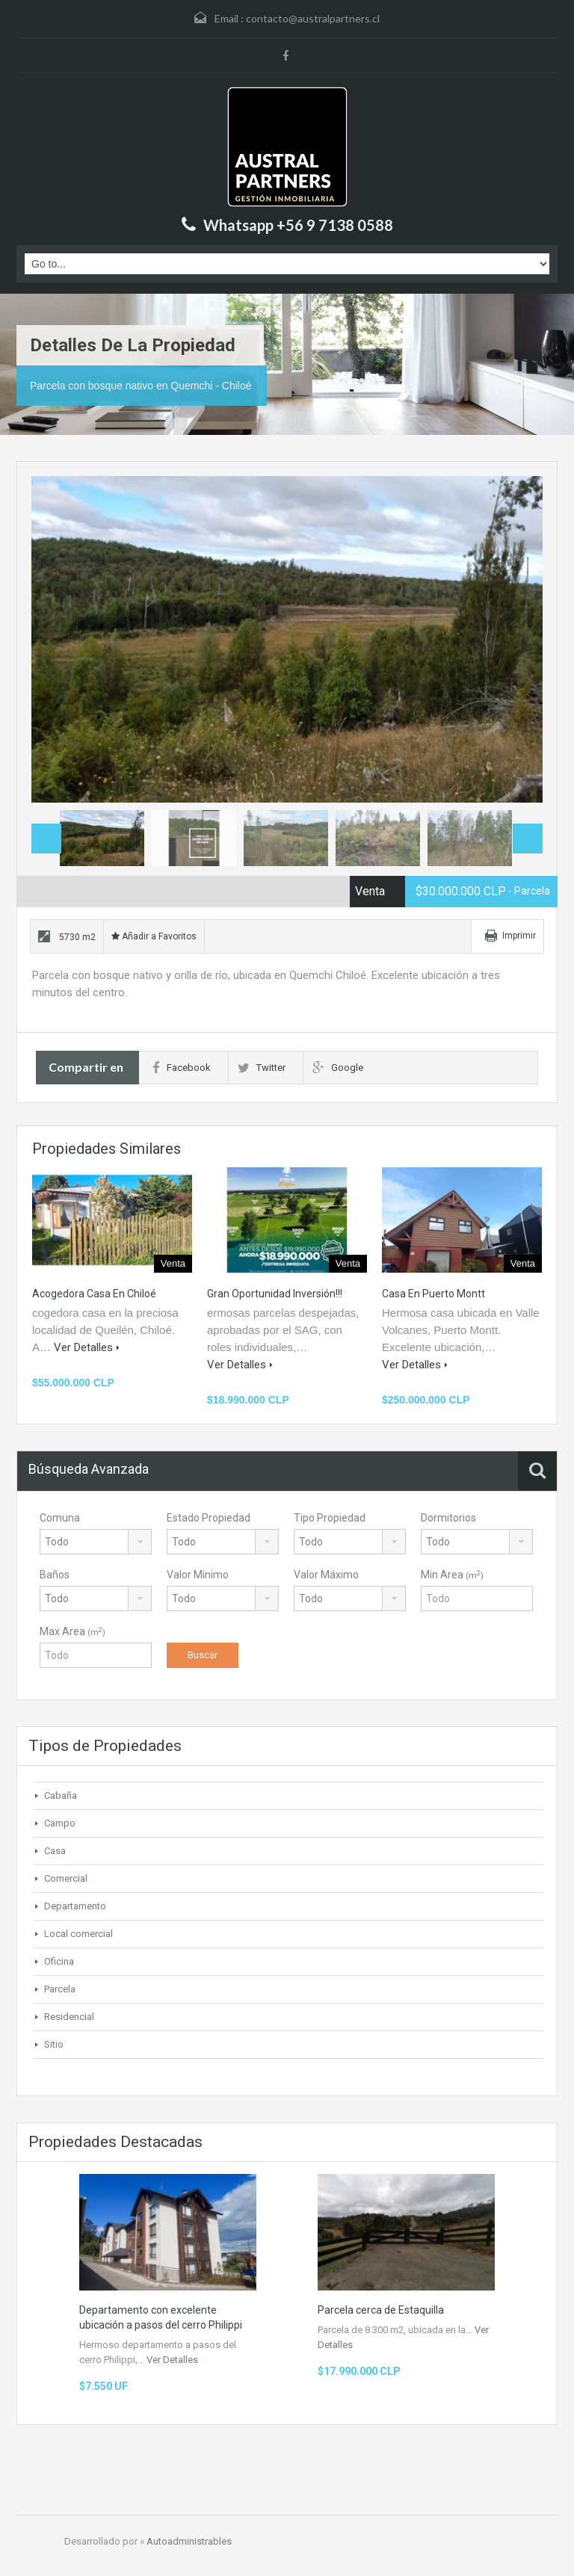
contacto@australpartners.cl (313, 18)
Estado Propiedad (208, 1518)
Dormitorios (448, 1518)
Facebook (181, 1067)
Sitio (54, 2044)
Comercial (65, 1878)
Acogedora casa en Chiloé (94, 1294)
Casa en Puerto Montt (433, 1294)
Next (516, 640)
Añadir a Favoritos (154, 936)
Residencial (69, 2016)
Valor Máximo (326, 1575)
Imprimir (519, 935)
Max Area (72, 1631)
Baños (55, 1575)
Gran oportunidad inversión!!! (274, 1294)
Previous (46, 838)
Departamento (75, 1906)
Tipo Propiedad (329, 1518)
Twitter (262, 1067)
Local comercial (78, 1933)
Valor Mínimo (198, 1575)
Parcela (59, 1989)
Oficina (59, 1961)
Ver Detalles (87, 1347)
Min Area (452, 1575)
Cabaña (60, 1795)
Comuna (60, 1518)
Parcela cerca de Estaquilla (381, 2310)
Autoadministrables (189, 2541)
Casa (55, 1850)
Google (337, 1067)
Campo (59, 1823)
